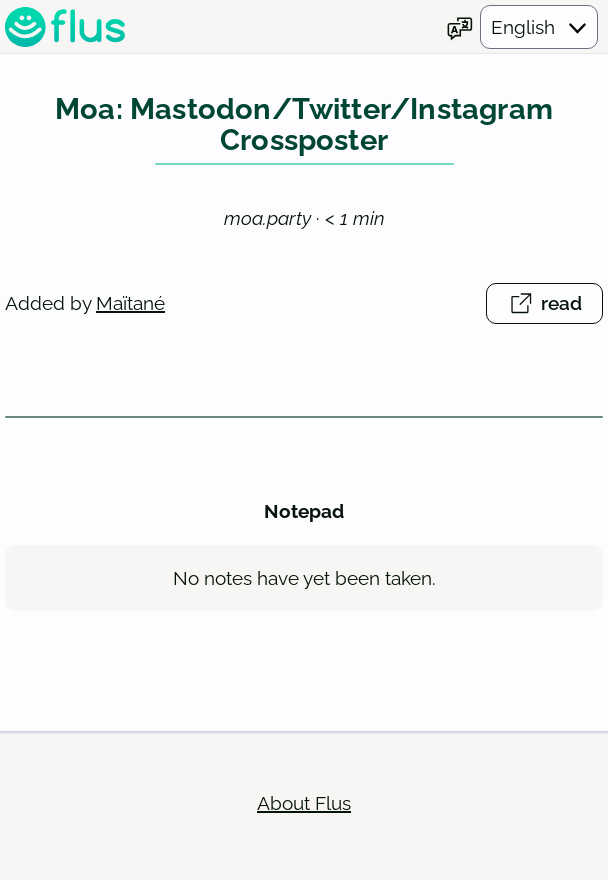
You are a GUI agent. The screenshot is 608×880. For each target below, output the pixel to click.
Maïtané (130, 307)
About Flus (304, 807)
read (555, 310)
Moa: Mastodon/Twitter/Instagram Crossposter (304, 129)
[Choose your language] (522, 29)
